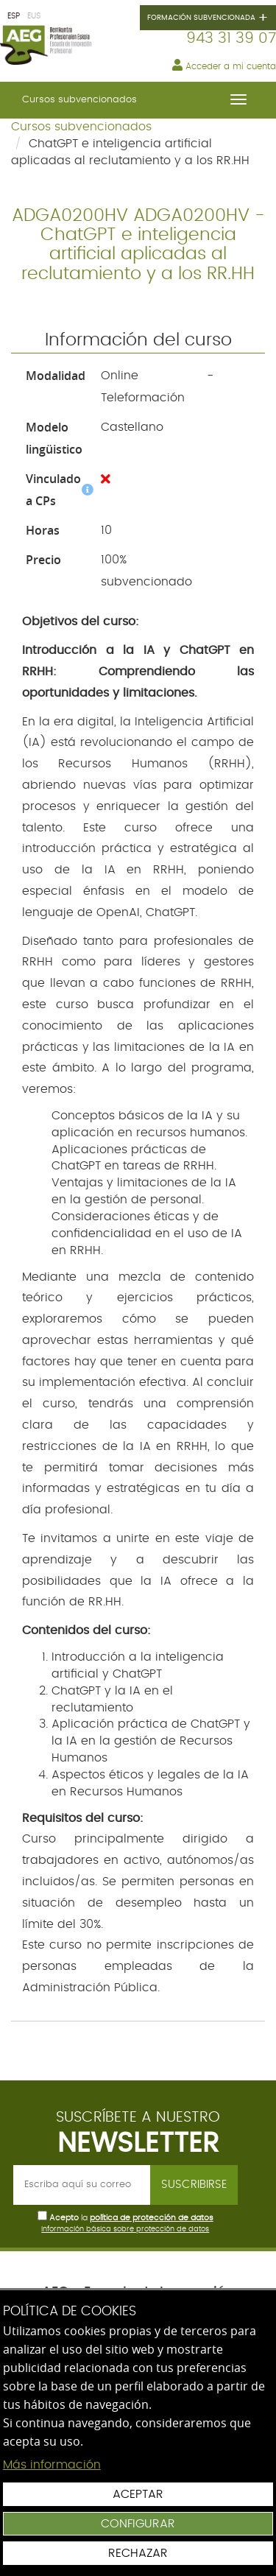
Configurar (138, 2524)
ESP (13, 16)
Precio (43, 560)
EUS (33, 16)
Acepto (64, 2218)
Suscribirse (194, 2184)
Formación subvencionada (208, 18)
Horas (43, 530)
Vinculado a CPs (59, 490)
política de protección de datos (151, 2218)
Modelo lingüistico (54, 438)
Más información (52, 2465)
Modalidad (55, 375)
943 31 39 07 (231, 38)
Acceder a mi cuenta (224, 65)
